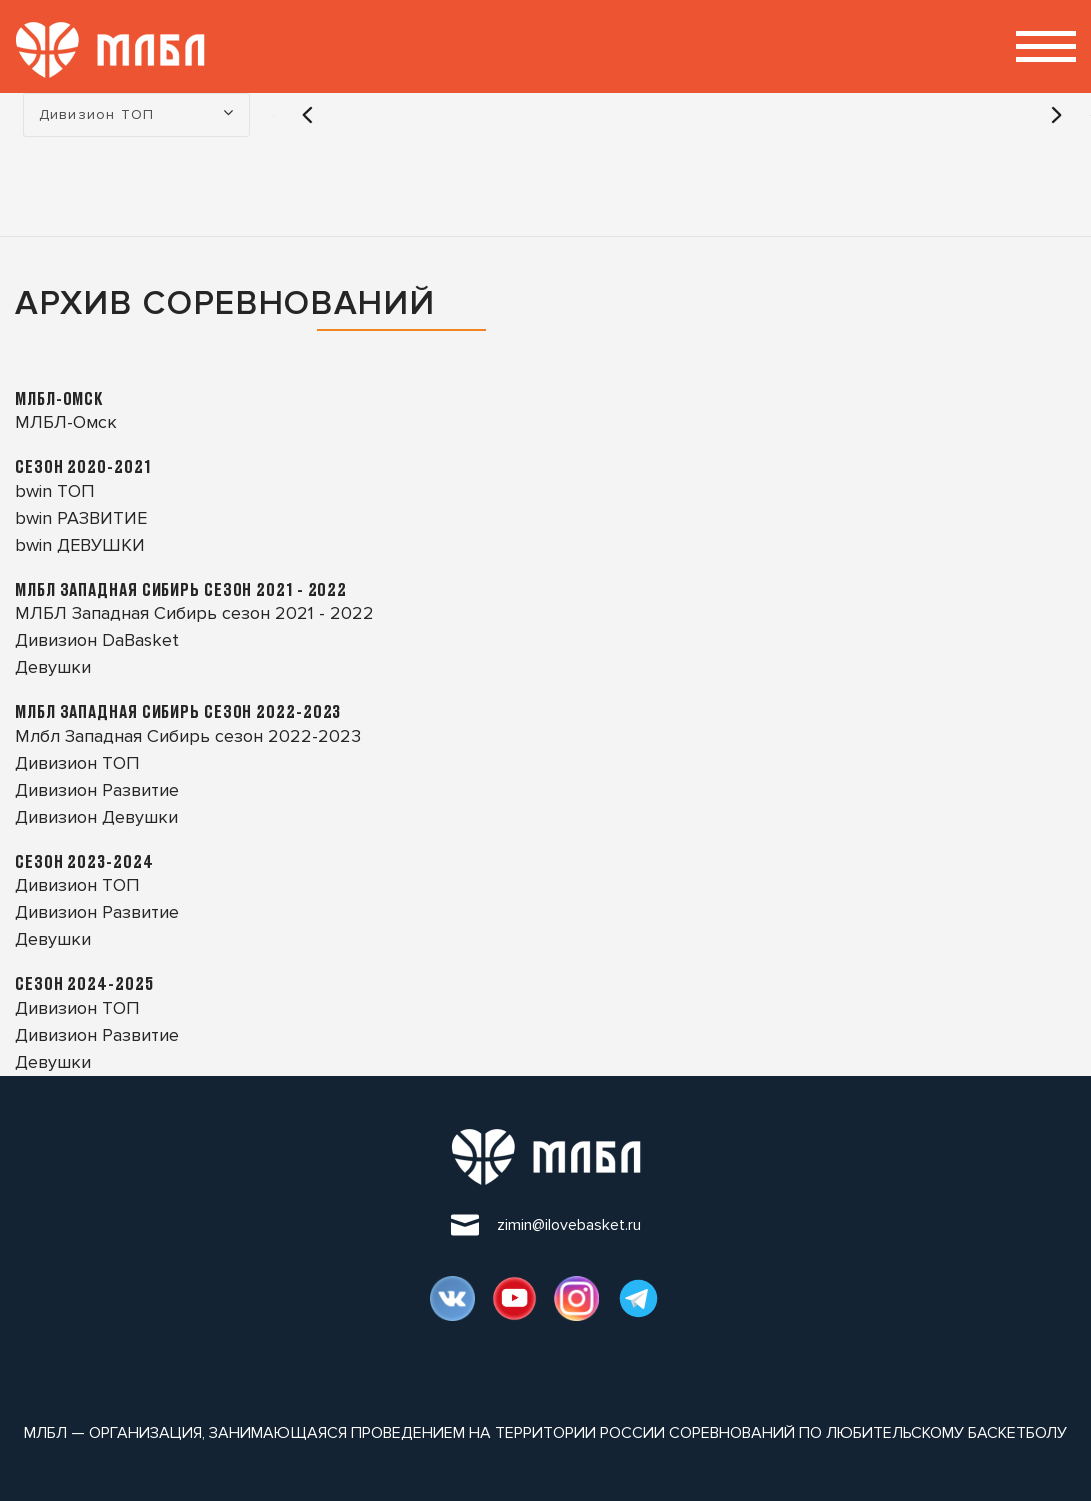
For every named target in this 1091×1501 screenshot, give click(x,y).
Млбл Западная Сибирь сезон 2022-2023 (188, 736)
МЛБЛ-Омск (66, 422)
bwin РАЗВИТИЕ (81, 518)
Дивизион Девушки (96, 817)
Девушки (53, 667)
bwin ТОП (55, 491)
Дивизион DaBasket (97, 640)
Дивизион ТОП (77, 763)
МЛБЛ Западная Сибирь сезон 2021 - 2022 (194, 613)
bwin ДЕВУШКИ (80, 545)
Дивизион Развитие (97, 790)
